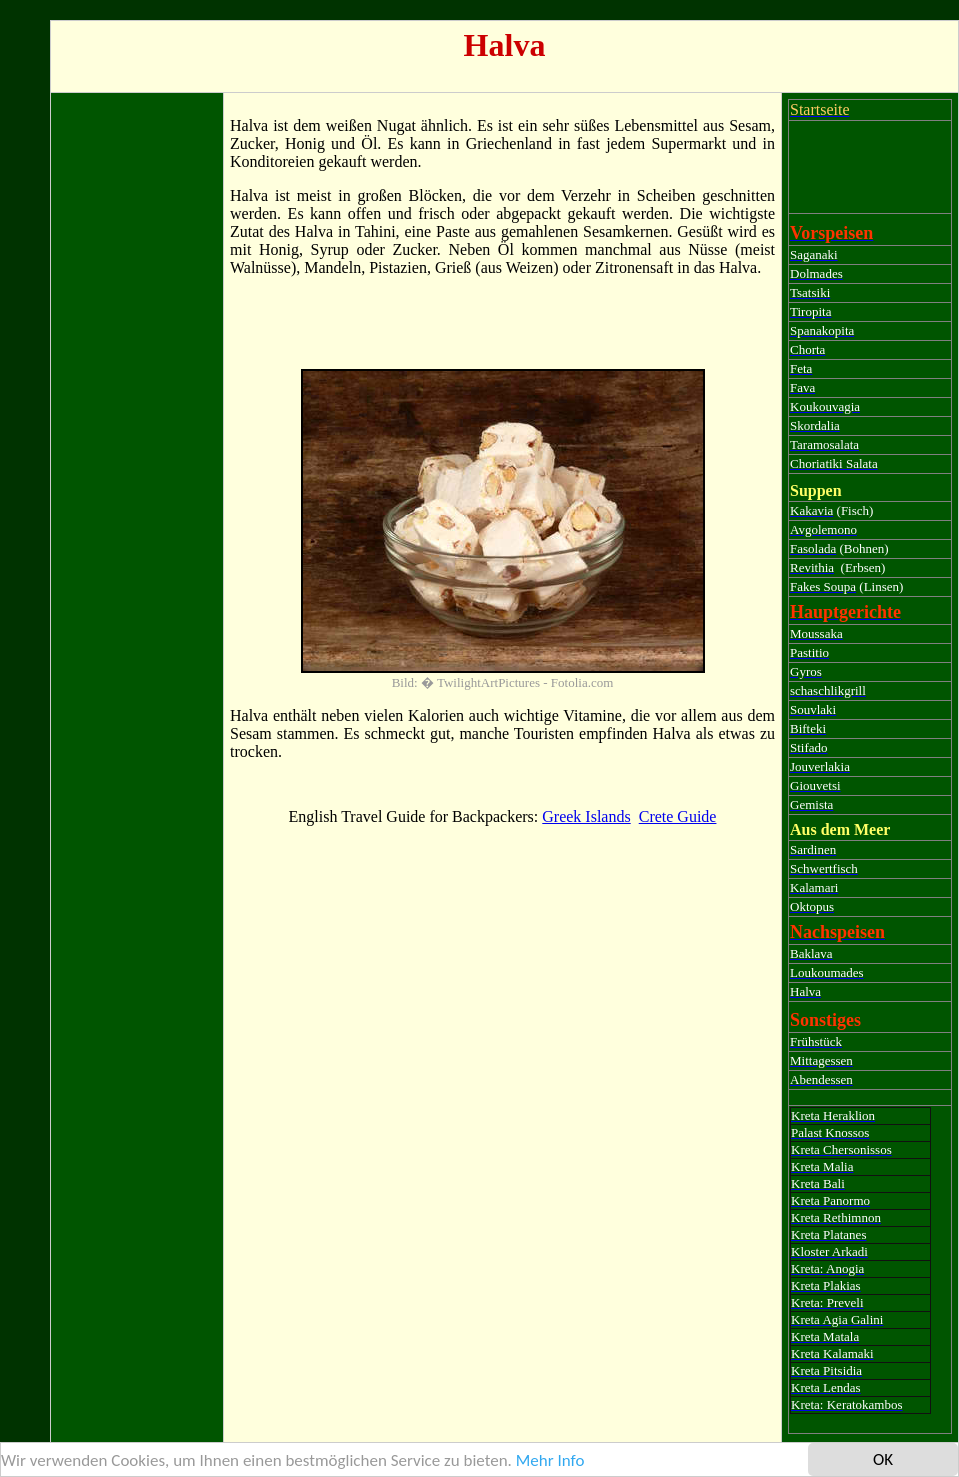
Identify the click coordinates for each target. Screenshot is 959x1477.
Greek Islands (586, 816)
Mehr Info (550, 1460)
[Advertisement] (137, 399)
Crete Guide (678, 816)
